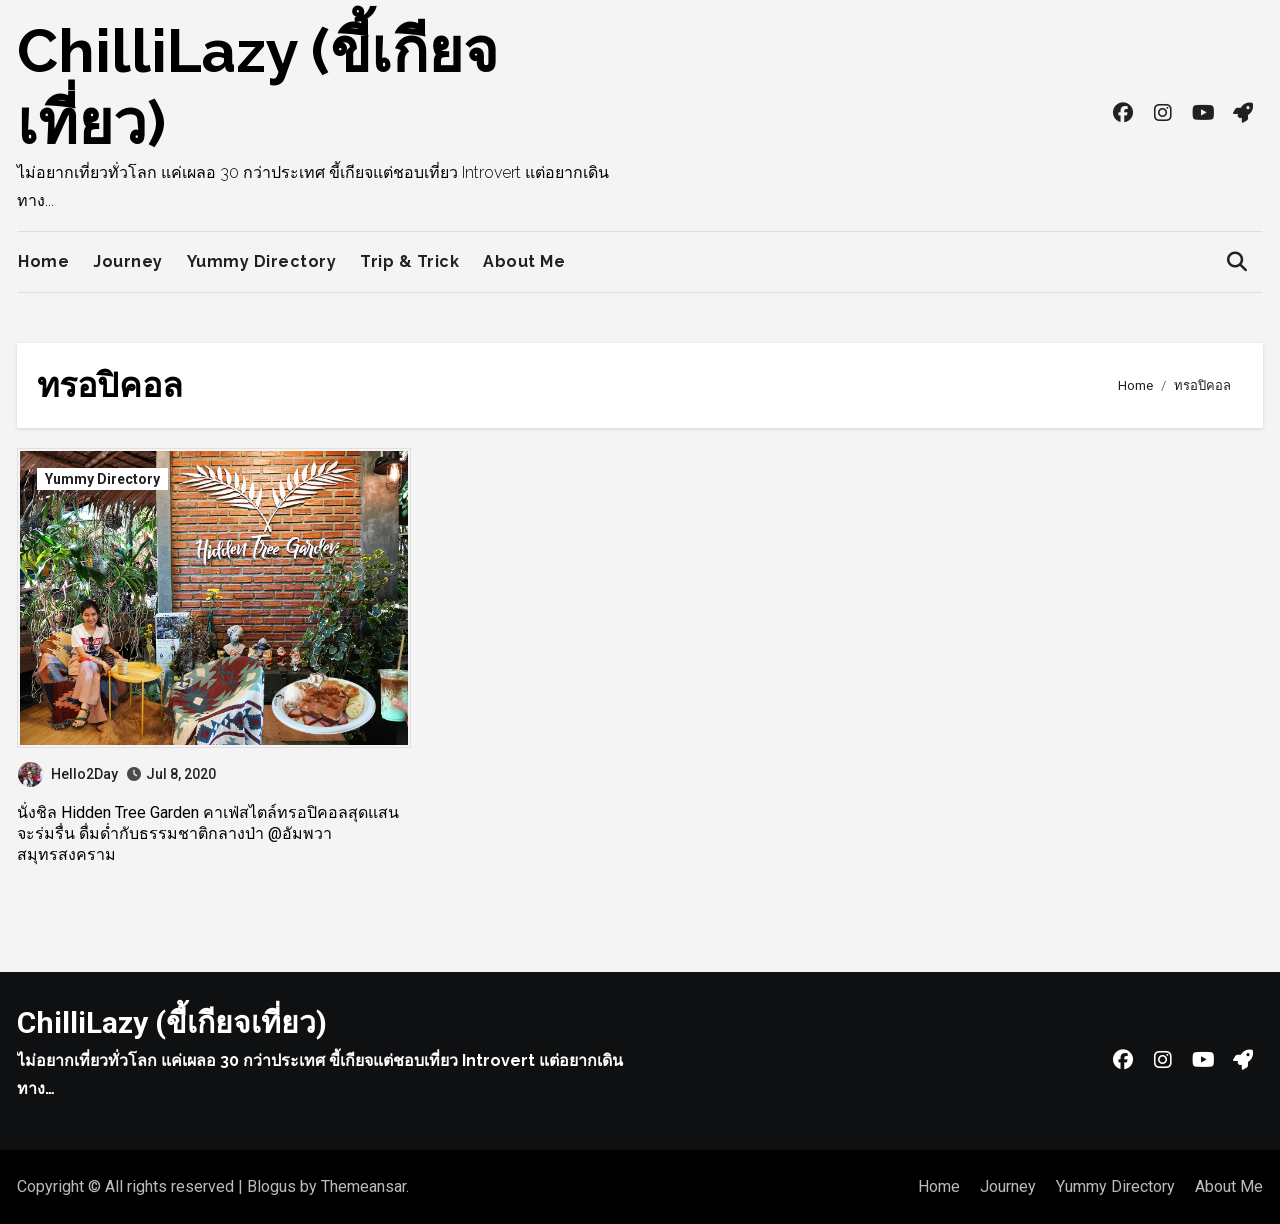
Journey (128, 261)
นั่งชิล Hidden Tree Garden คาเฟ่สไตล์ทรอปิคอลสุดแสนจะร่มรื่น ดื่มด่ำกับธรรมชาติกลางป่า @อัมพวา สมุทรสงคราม (208, 833)
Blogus (271, 1186)
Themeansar (363, 1186)
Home (43, 261)
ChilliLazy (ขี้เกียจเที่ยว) (172, 1022)
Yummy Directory (262, 261)
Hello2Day (68, 774)
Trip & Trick (409, 261)
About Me (524, 261)
